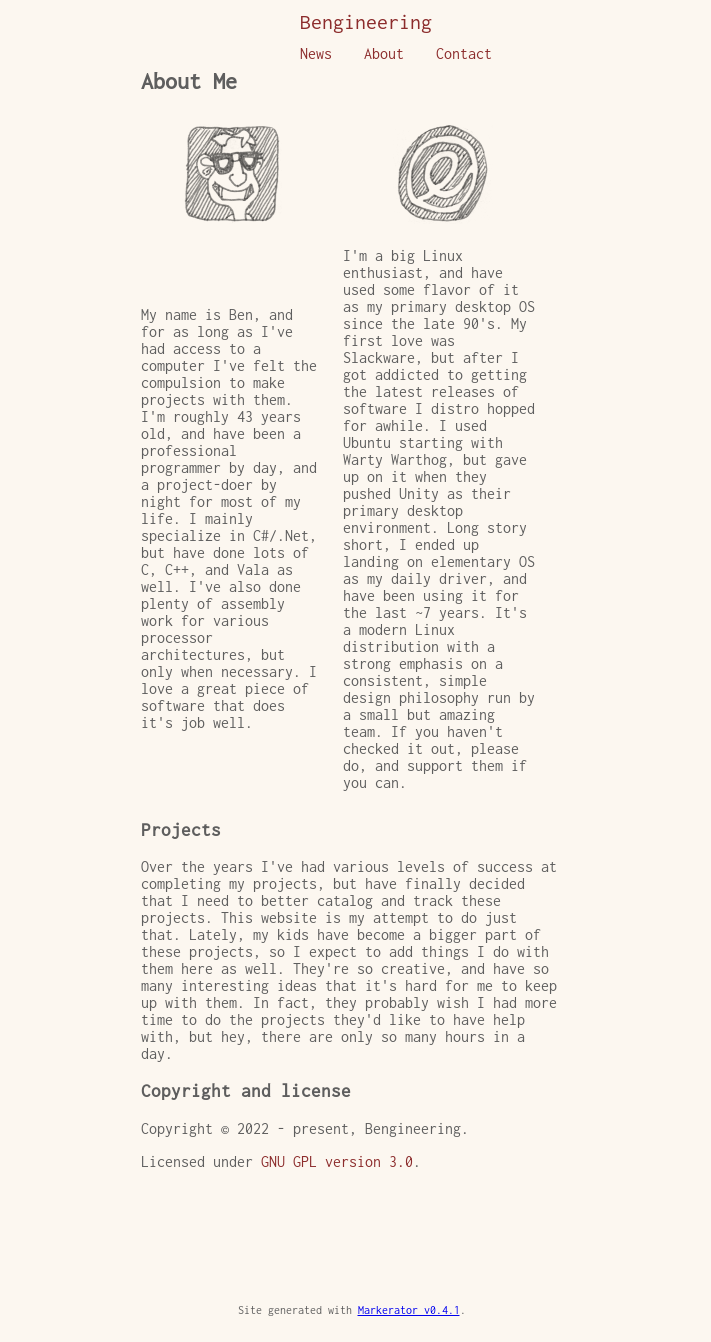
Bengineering (366, 21)
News (316, 53)
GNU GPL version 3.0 (337, 1161)
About (384, 53)
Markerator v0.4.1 (409, 1310)
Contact (464, 53)
